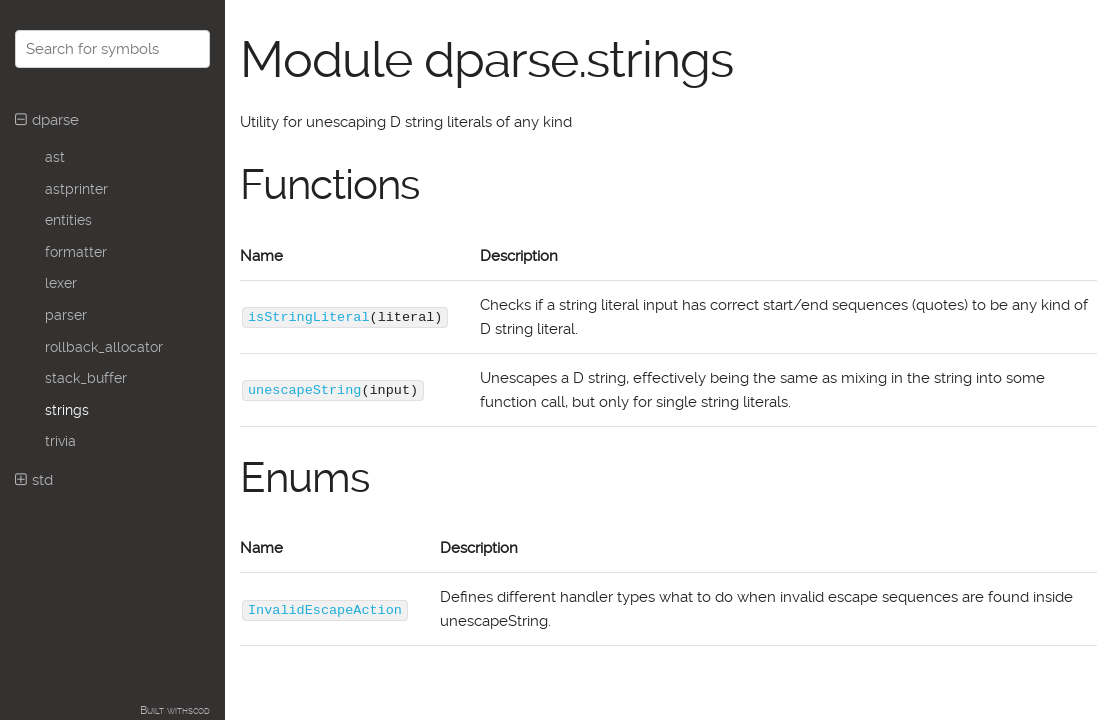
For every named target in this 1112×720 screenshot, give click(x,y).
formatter (76, 252)
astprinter (76, 189)
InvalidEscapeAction (325, 609)
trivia (60, 441)
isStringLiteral (309, 317)
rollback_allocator (104, 347)
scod (199, 710)
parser (66, 315)
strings (67, 410)
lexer (61, 283)
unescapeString (304, 390)
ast (55, 157)
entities (68, 220)
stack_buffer (86, 378)
